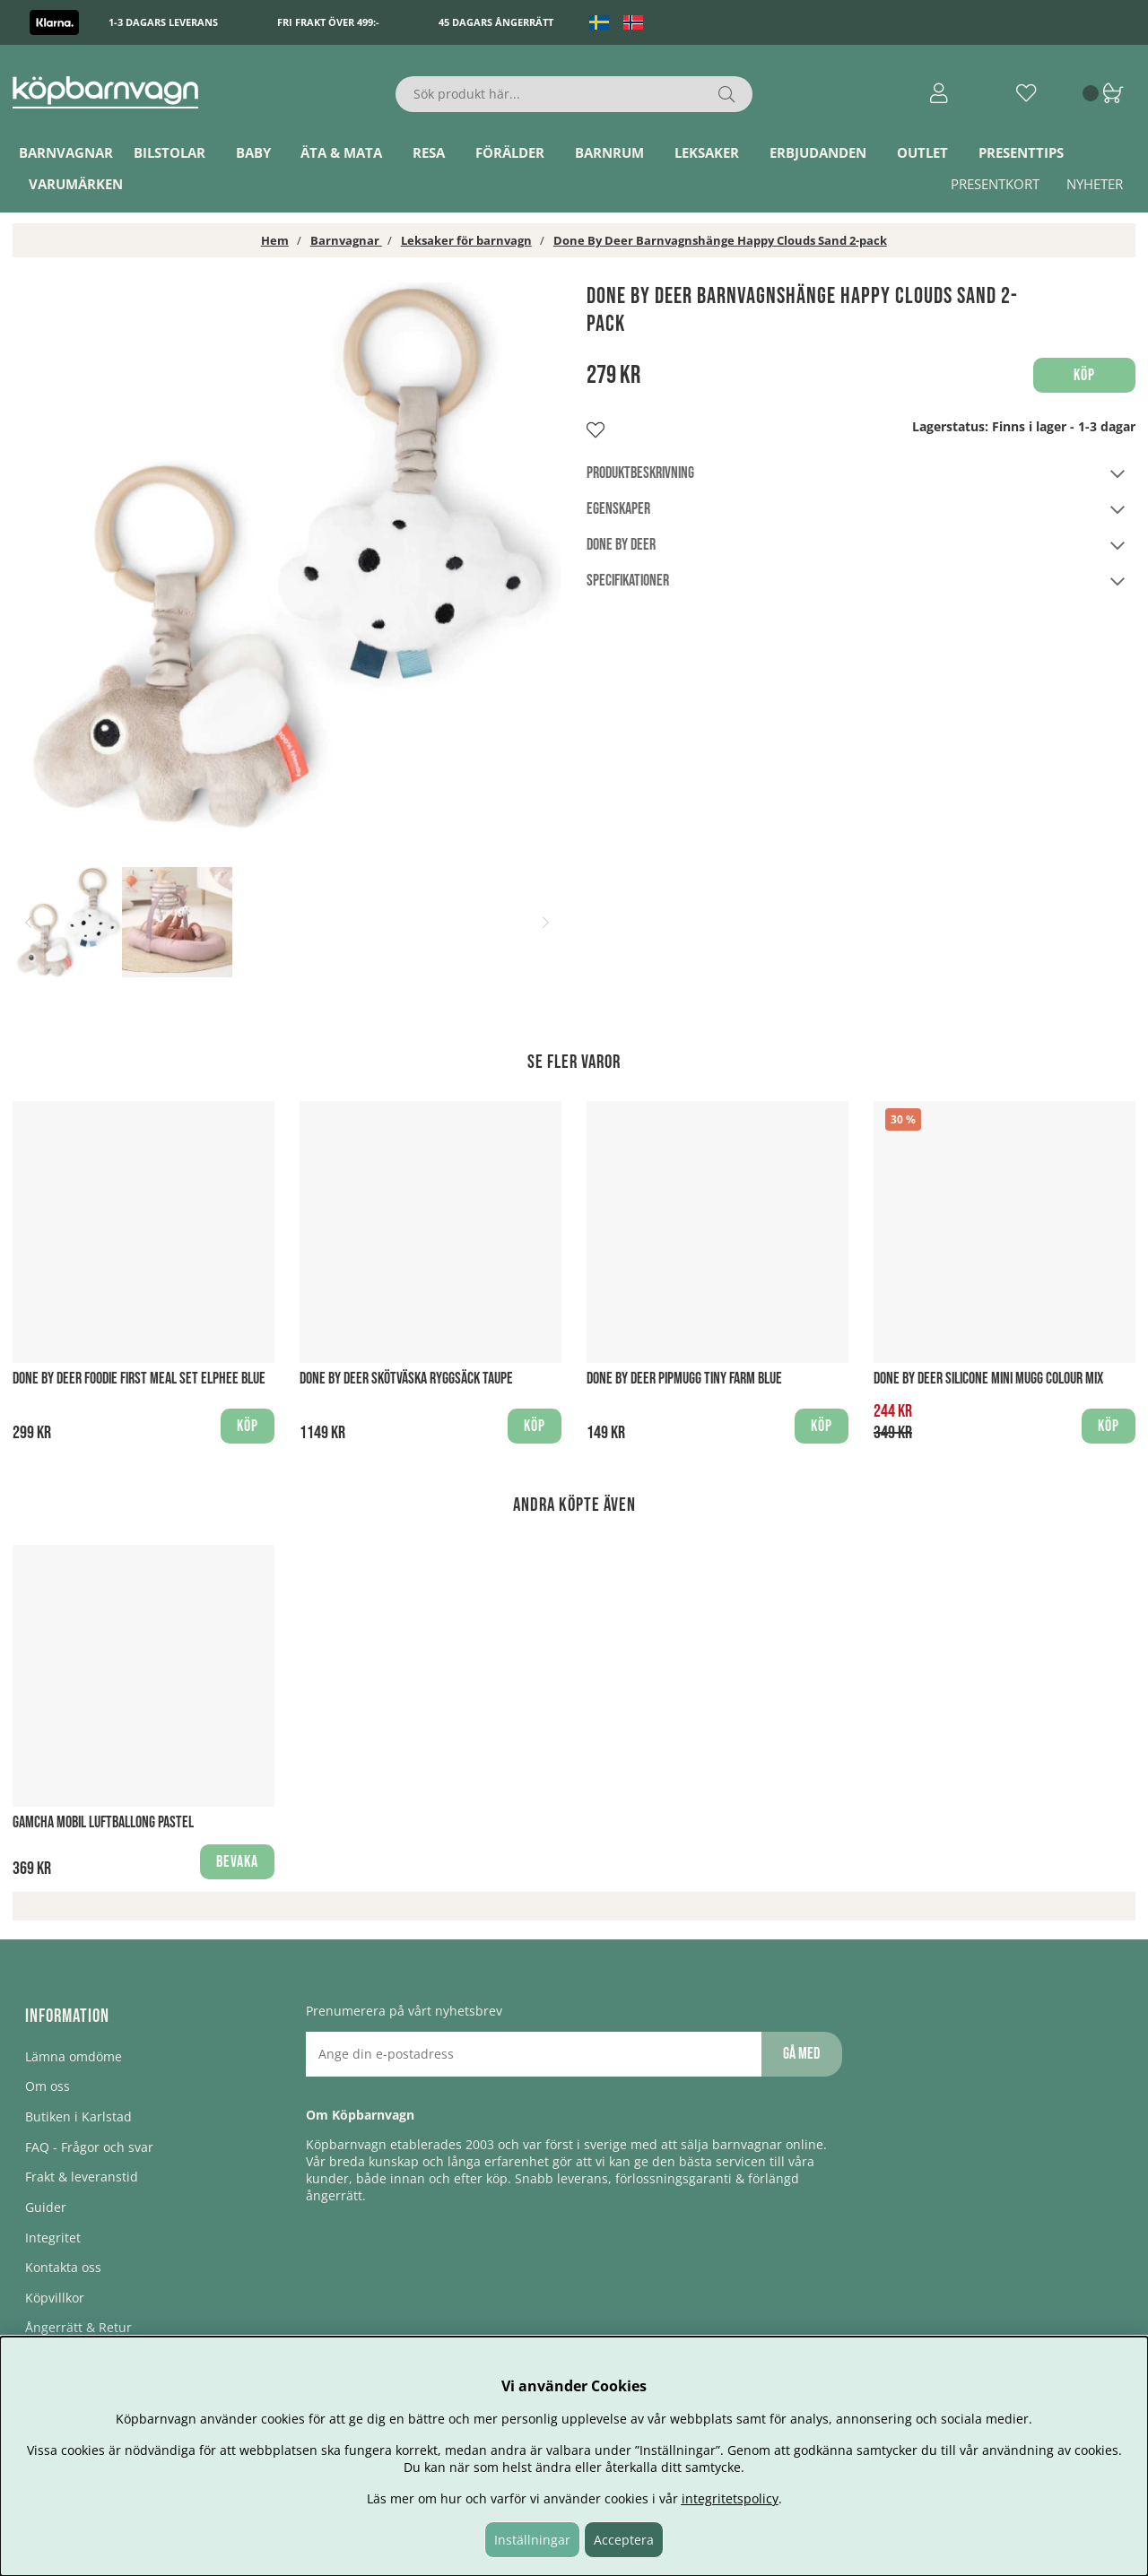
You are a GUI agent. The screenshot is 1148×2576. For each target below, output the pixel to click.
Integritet (53, 2237)
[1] (287, 556)
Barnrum (609, 152)
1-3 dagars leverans (163, 22)
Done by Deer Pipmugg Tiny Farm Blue (684, 1378)
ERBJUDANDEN (818, 152)
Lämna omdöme (73, 2056)
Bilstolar (169, 152)
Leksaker (706, 152)
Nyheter (1094, 184)
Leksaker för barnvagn (466, 240)
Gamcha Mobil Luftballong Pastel (103, 1822)
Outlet (922, 152)
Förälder (509, 152)
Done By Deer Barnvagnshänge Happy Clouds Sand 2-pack (720, 240)
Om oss (47, 2086)
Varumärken (76, 184)
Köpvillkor (54, 2297)
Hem (275, 240)
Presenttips (1021, 152)
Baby (253, 152)
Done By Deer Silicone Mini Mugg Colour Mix (988, 1378)
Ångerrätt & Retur (78, 2327)
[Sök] (574, 94)
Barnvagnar (66, 152)
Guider (45, 2207)
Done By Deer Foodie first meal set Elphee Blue (139, 1378)
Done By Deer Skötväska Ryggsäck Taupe (406, 1378)
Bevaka (237, 1861)
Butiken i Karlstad (78, 2116)
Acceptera (624, 2539)
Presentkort (995, 184)
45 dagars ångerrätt (496, 22)
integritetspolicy (730, 2498)
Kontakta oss (63, 2267)
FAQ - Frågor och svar (89, 2146)
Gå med (801, 2053)
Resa (429, 152)
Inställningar (532, 2539)
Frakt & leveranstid (81, 2176)
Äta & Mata (341, 152)
